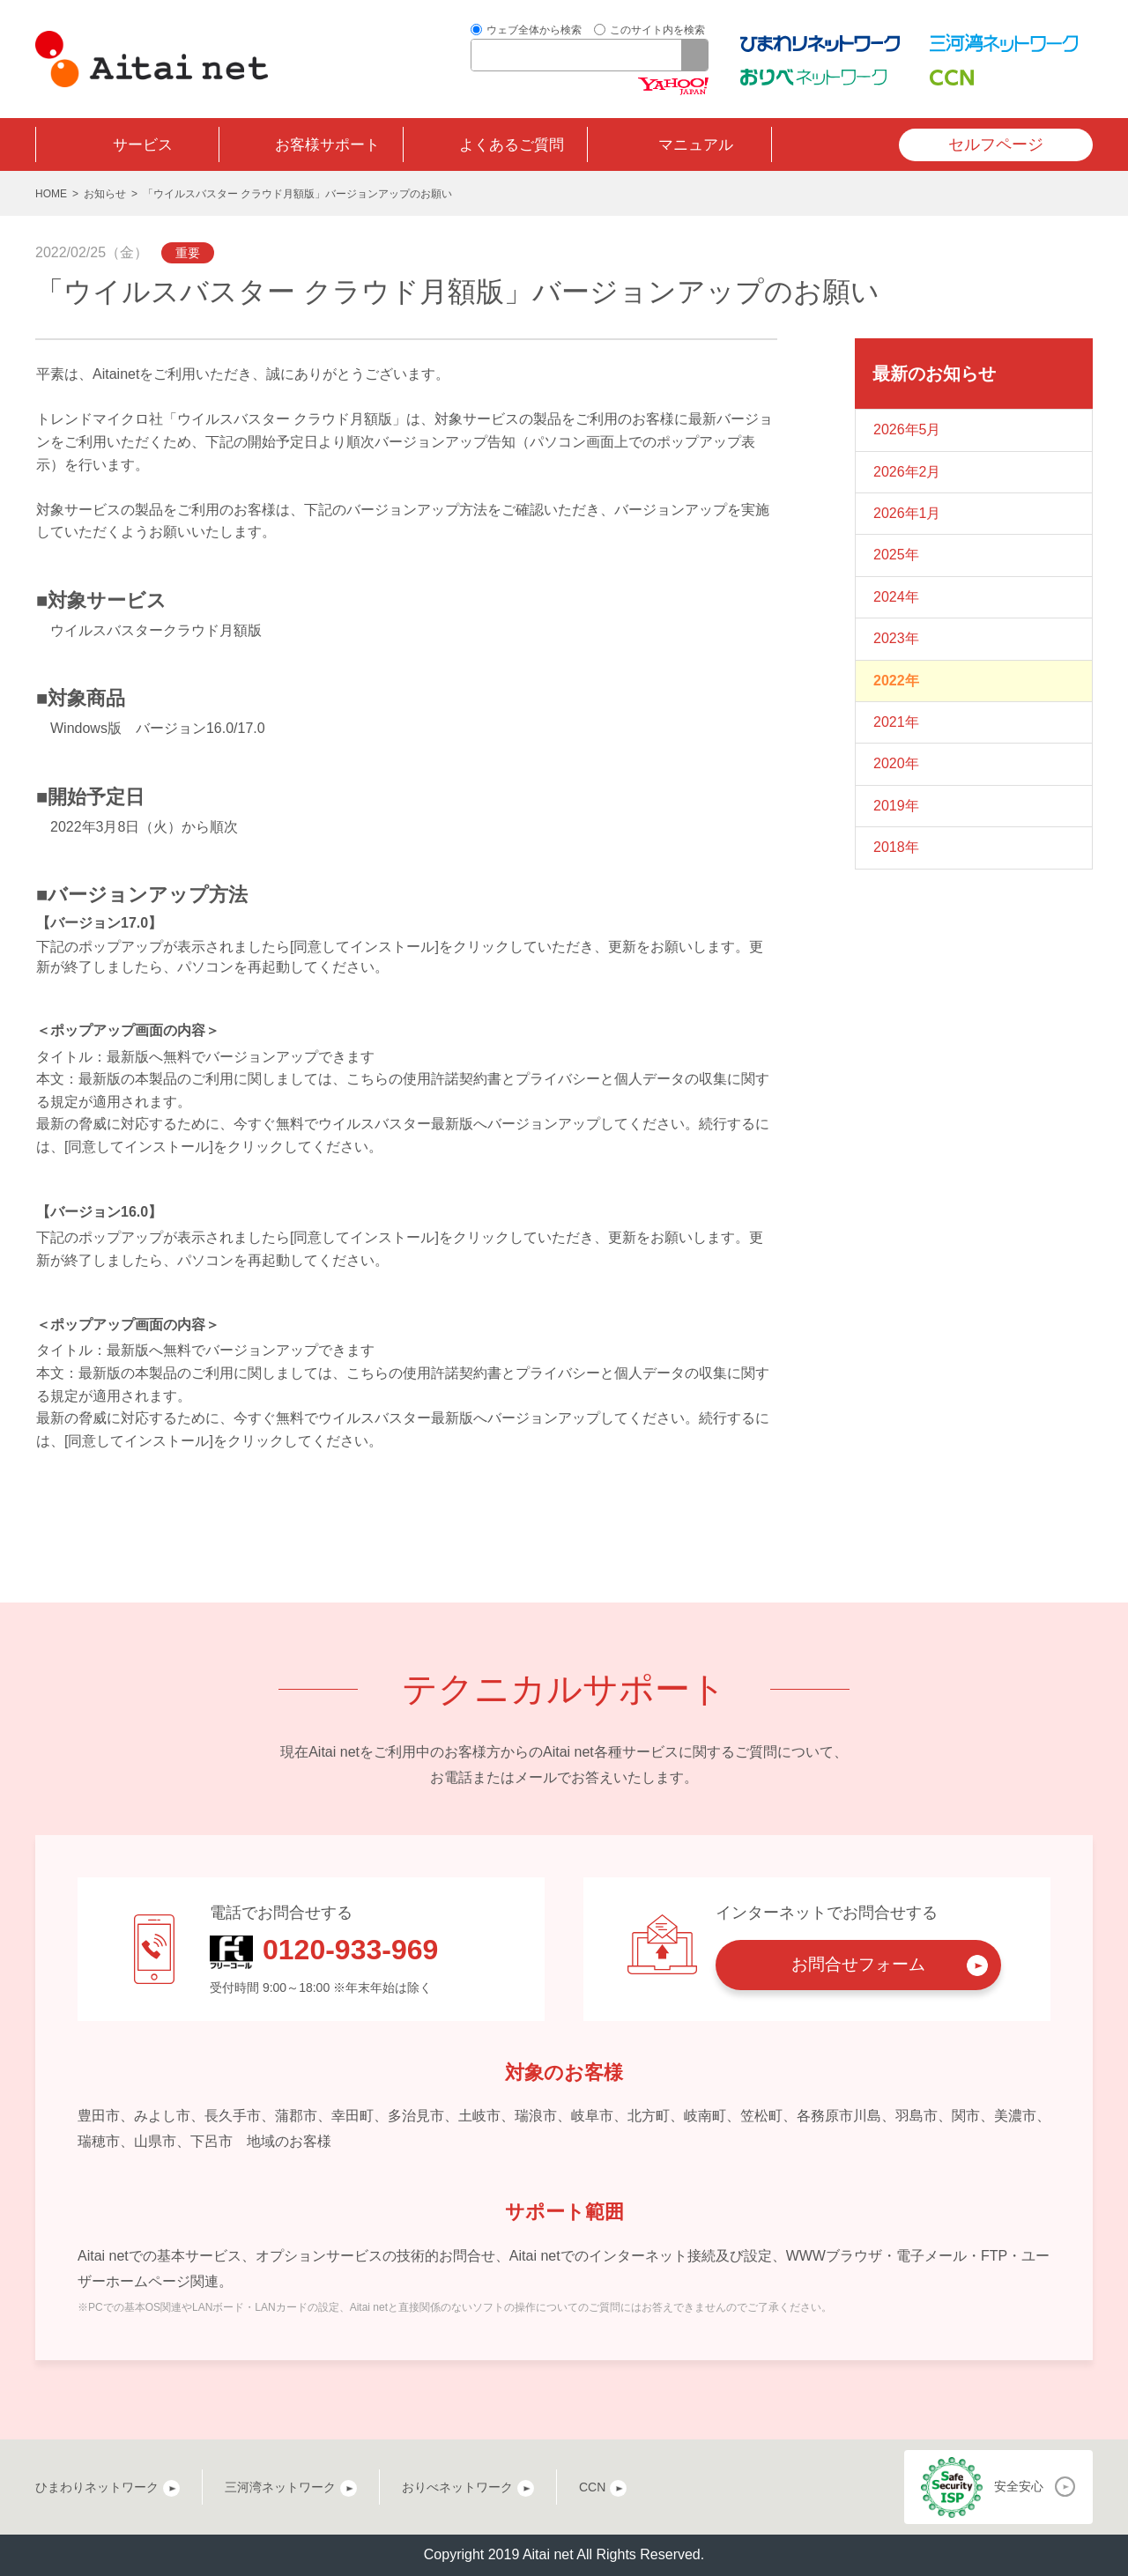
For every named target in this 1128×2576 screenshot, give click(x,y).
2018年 (896, 847)
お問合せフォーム (858, 1964)
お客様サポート (327, 145)
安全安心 (1018, 2486)
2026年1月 (907, 513)
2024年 (896, 596)
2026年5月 (907, 429)
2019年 (896, 805)
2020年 (896, 763)
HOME (51, 194)
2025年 (896, 554)
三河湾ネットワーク (280, 2487)
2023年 (896, 638)
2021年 (896, 721)
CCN (592, 2487)
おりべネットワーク (457, 2487)
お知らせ (105, 194)
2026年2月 (907, 471)
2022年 (896, 680)
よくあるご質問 (511, 145)
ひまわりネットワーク (97, 2487)
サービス (143, 145)
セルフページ (995, 144)
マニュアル (695, 145)
